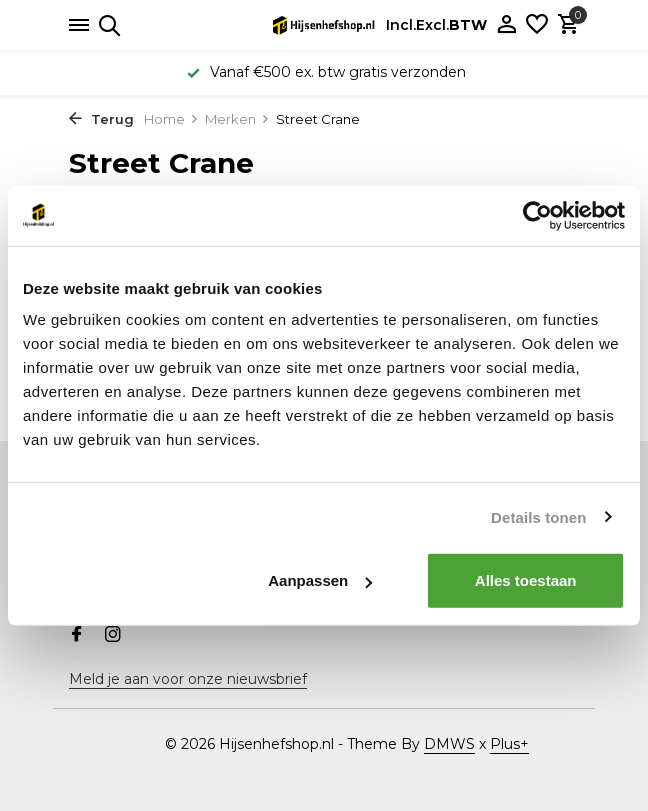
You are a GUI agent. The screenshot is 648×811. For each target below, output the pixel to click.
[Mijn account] (506, 25)
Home (171, 119)
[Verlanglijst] (537, 25)
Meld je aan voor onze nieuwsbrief (188, 679)
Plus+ (509, 744)
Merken (237, 119)
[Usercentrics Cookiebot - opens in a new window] (537, 215)
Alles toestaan (526, 580)
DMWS (449, 744)
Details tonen (538, 516)
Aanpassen (320, 580)
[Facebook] (77, 636)
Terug (101, 119)
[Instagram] (113, 636)
